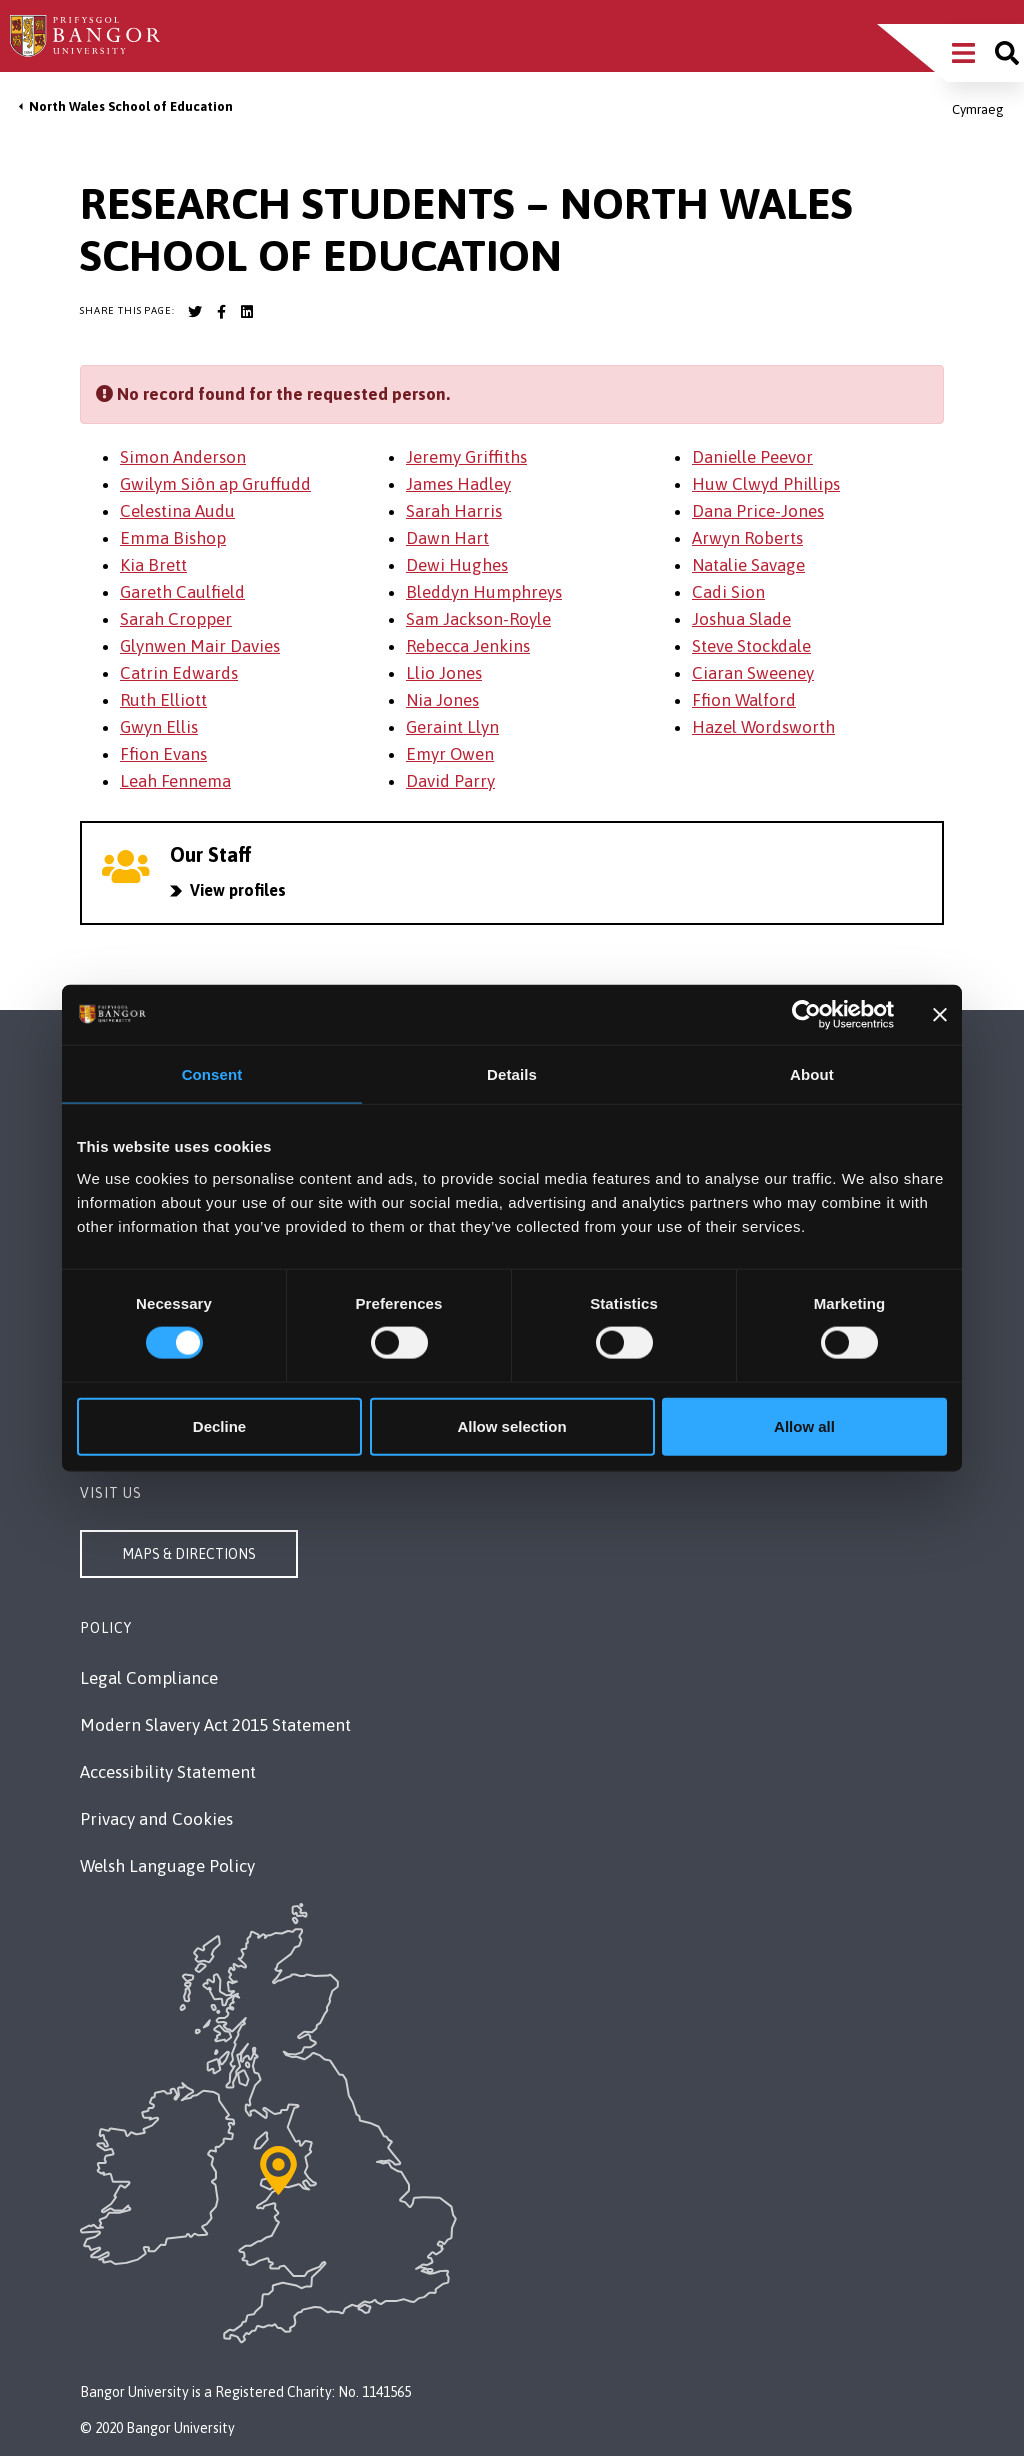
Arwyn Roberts (747, 538)
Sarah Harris (454, 511)
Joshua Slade (741, 619)
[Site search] (1007, 53)
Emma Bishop (173, 538)
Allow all (804, 1425)
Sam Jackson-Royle (478, 619)
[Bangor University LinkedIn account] (247, 312)
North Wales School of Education (131, 106)
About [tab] (812, 1074)
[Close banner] (940, 1015)
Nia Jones (442, 700)
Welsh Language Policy (167, 1866)
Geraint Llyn (452, 727)
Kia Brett (153, 565)
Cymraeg (978, 109)
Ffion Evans (163, 754)
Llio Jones (444, 673)
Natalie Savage (748, 565)
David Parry (450, 781)
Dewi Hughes (457, 565)
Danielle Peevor (752, 457)
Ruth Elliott (163, 700)
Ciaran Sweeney (753, 673)
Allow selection (511, 1425)
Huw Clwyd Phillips (766, 484)
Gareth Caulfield (182, 592)
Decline (219, 1425)
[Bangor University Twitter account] (195, 312)
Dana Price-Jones (758, 511)
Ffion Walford (744, 700)
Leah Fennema (175, 781)
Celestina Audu (177, 511)
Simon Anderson (183, 457)
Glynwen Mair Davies (200, 646)
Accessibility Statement (168, 1772)
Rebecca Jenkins (468, 646)
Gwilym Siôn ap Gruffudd (215, 484)
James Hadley (458, 484)
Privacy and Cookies (156, 1819)
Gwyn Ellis (159, 727)
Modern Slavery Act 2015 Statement (215, 1725)
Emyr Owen (450, 754)
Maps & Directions (189, 1554)
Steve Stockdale (751, 646)
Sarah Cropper (176, 619)
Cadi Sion (728, 592)
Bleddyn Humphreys (484, 592)
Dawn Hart (447, 538)
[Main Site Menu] (963, 53)
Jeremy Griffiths (466, 457)
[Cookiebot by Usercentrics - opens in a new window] (806, 1015)
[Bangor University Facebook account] (221, 312)
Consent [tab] (212, 1074)
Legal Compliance (149, 1678)
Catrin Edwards (179, 673)
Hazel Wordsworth (763, 727)
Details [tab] (512, 1074)
